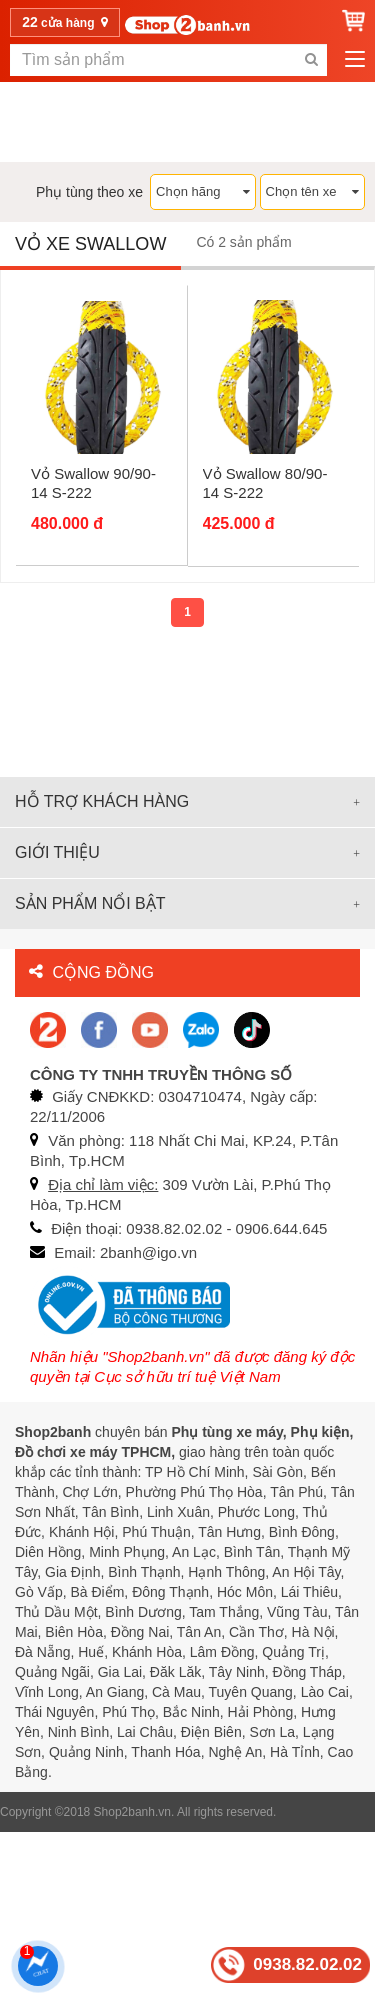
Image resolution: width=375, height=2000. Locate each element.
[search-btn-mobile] (311, 60)
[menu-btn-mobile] (355, 60)
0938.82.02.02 (307, 1964)
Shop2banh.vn (132, 1812)
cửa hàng (65, 22)
